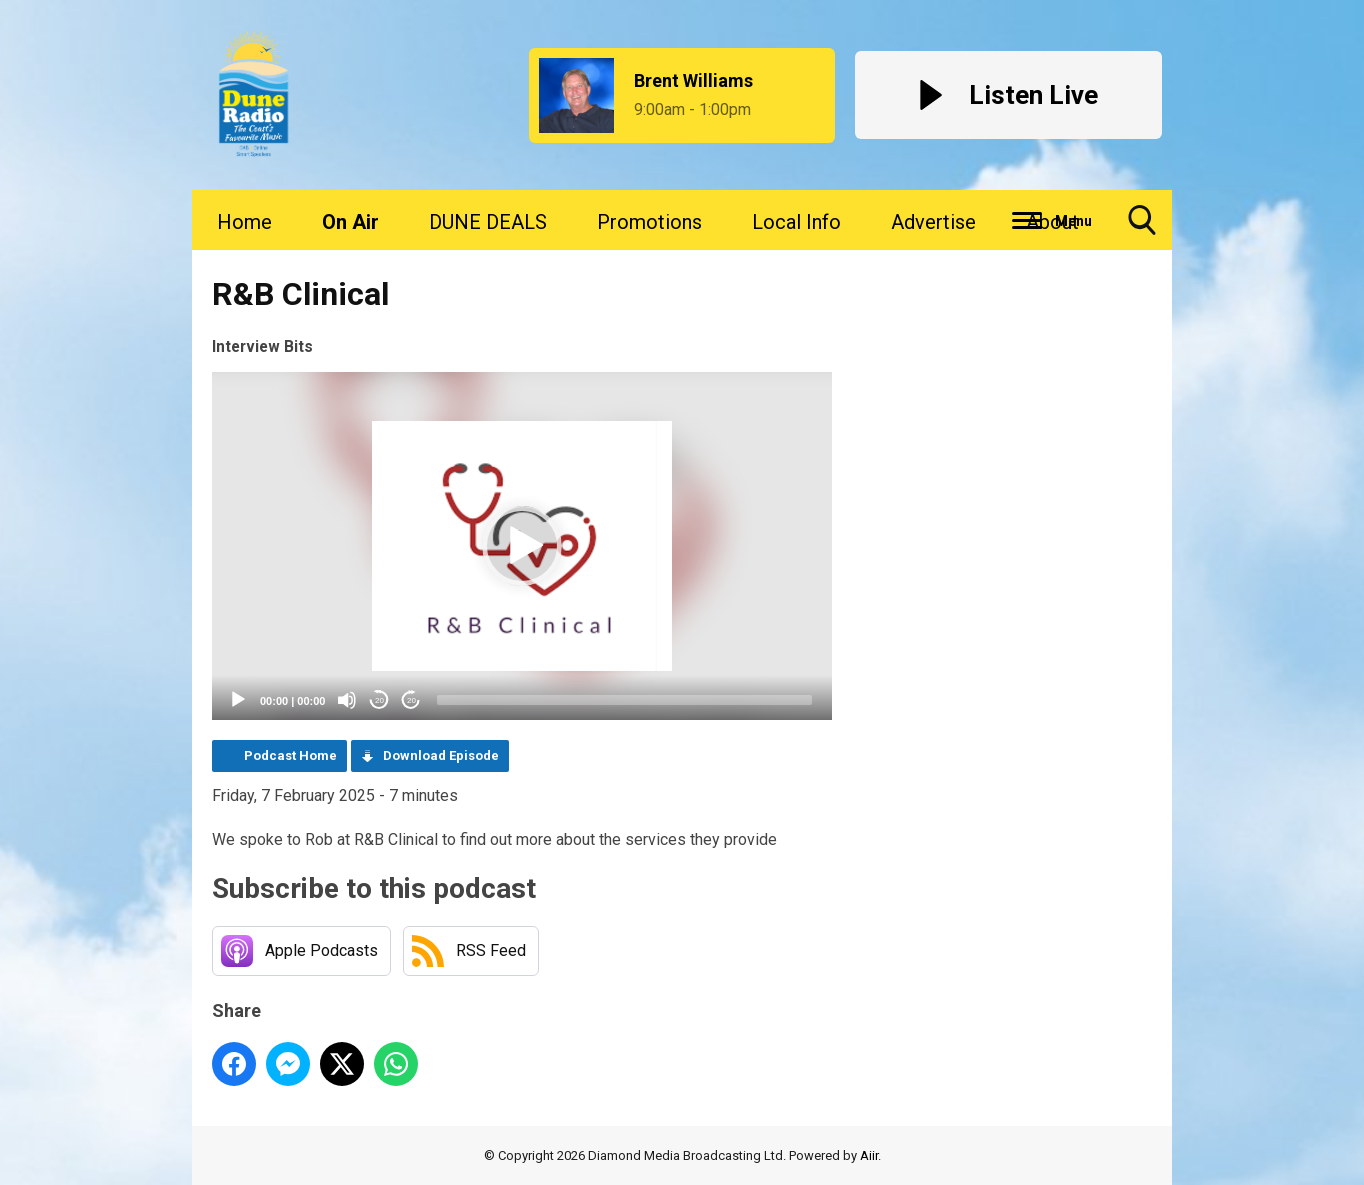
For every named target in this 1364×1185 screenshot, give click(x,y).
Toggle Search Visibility (1142, 227)
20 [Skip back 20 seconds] (379, 700)
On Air (350, 222)
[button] (522, 546)
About (1052, 222)
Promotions (649, 222)
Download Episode (441, 755)
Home (244, 222)
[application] (522, 546)
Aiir (869, 1155)
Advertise (933, 222)
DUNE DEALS (488, 222)
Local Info (796, 222)
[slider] (624, 700)
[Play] (238, 700)
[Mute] (347, 700)
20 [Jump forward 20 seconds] (411, 700)
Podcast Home (290, 755)
